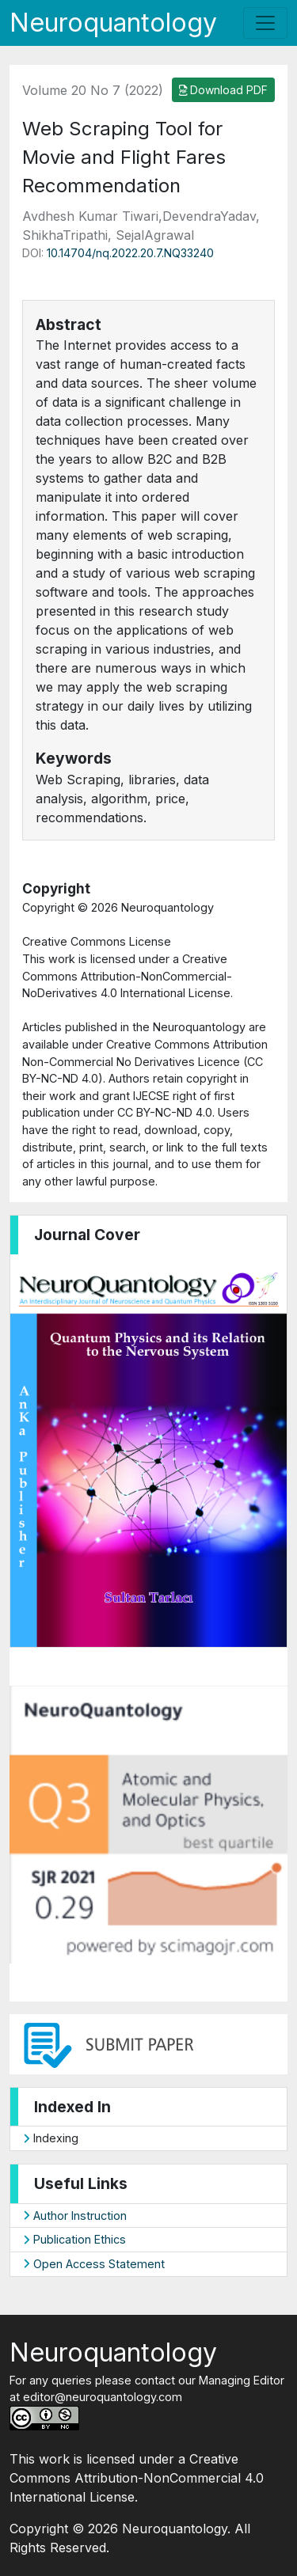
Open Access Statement (94, 2264)
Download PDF (223, 90)
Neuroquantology (113, 22)
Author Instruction (75, 2215)
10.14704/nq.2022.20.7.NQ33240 (130, 253)
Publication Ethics (74, 2239)
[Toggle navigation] (265, 23)
